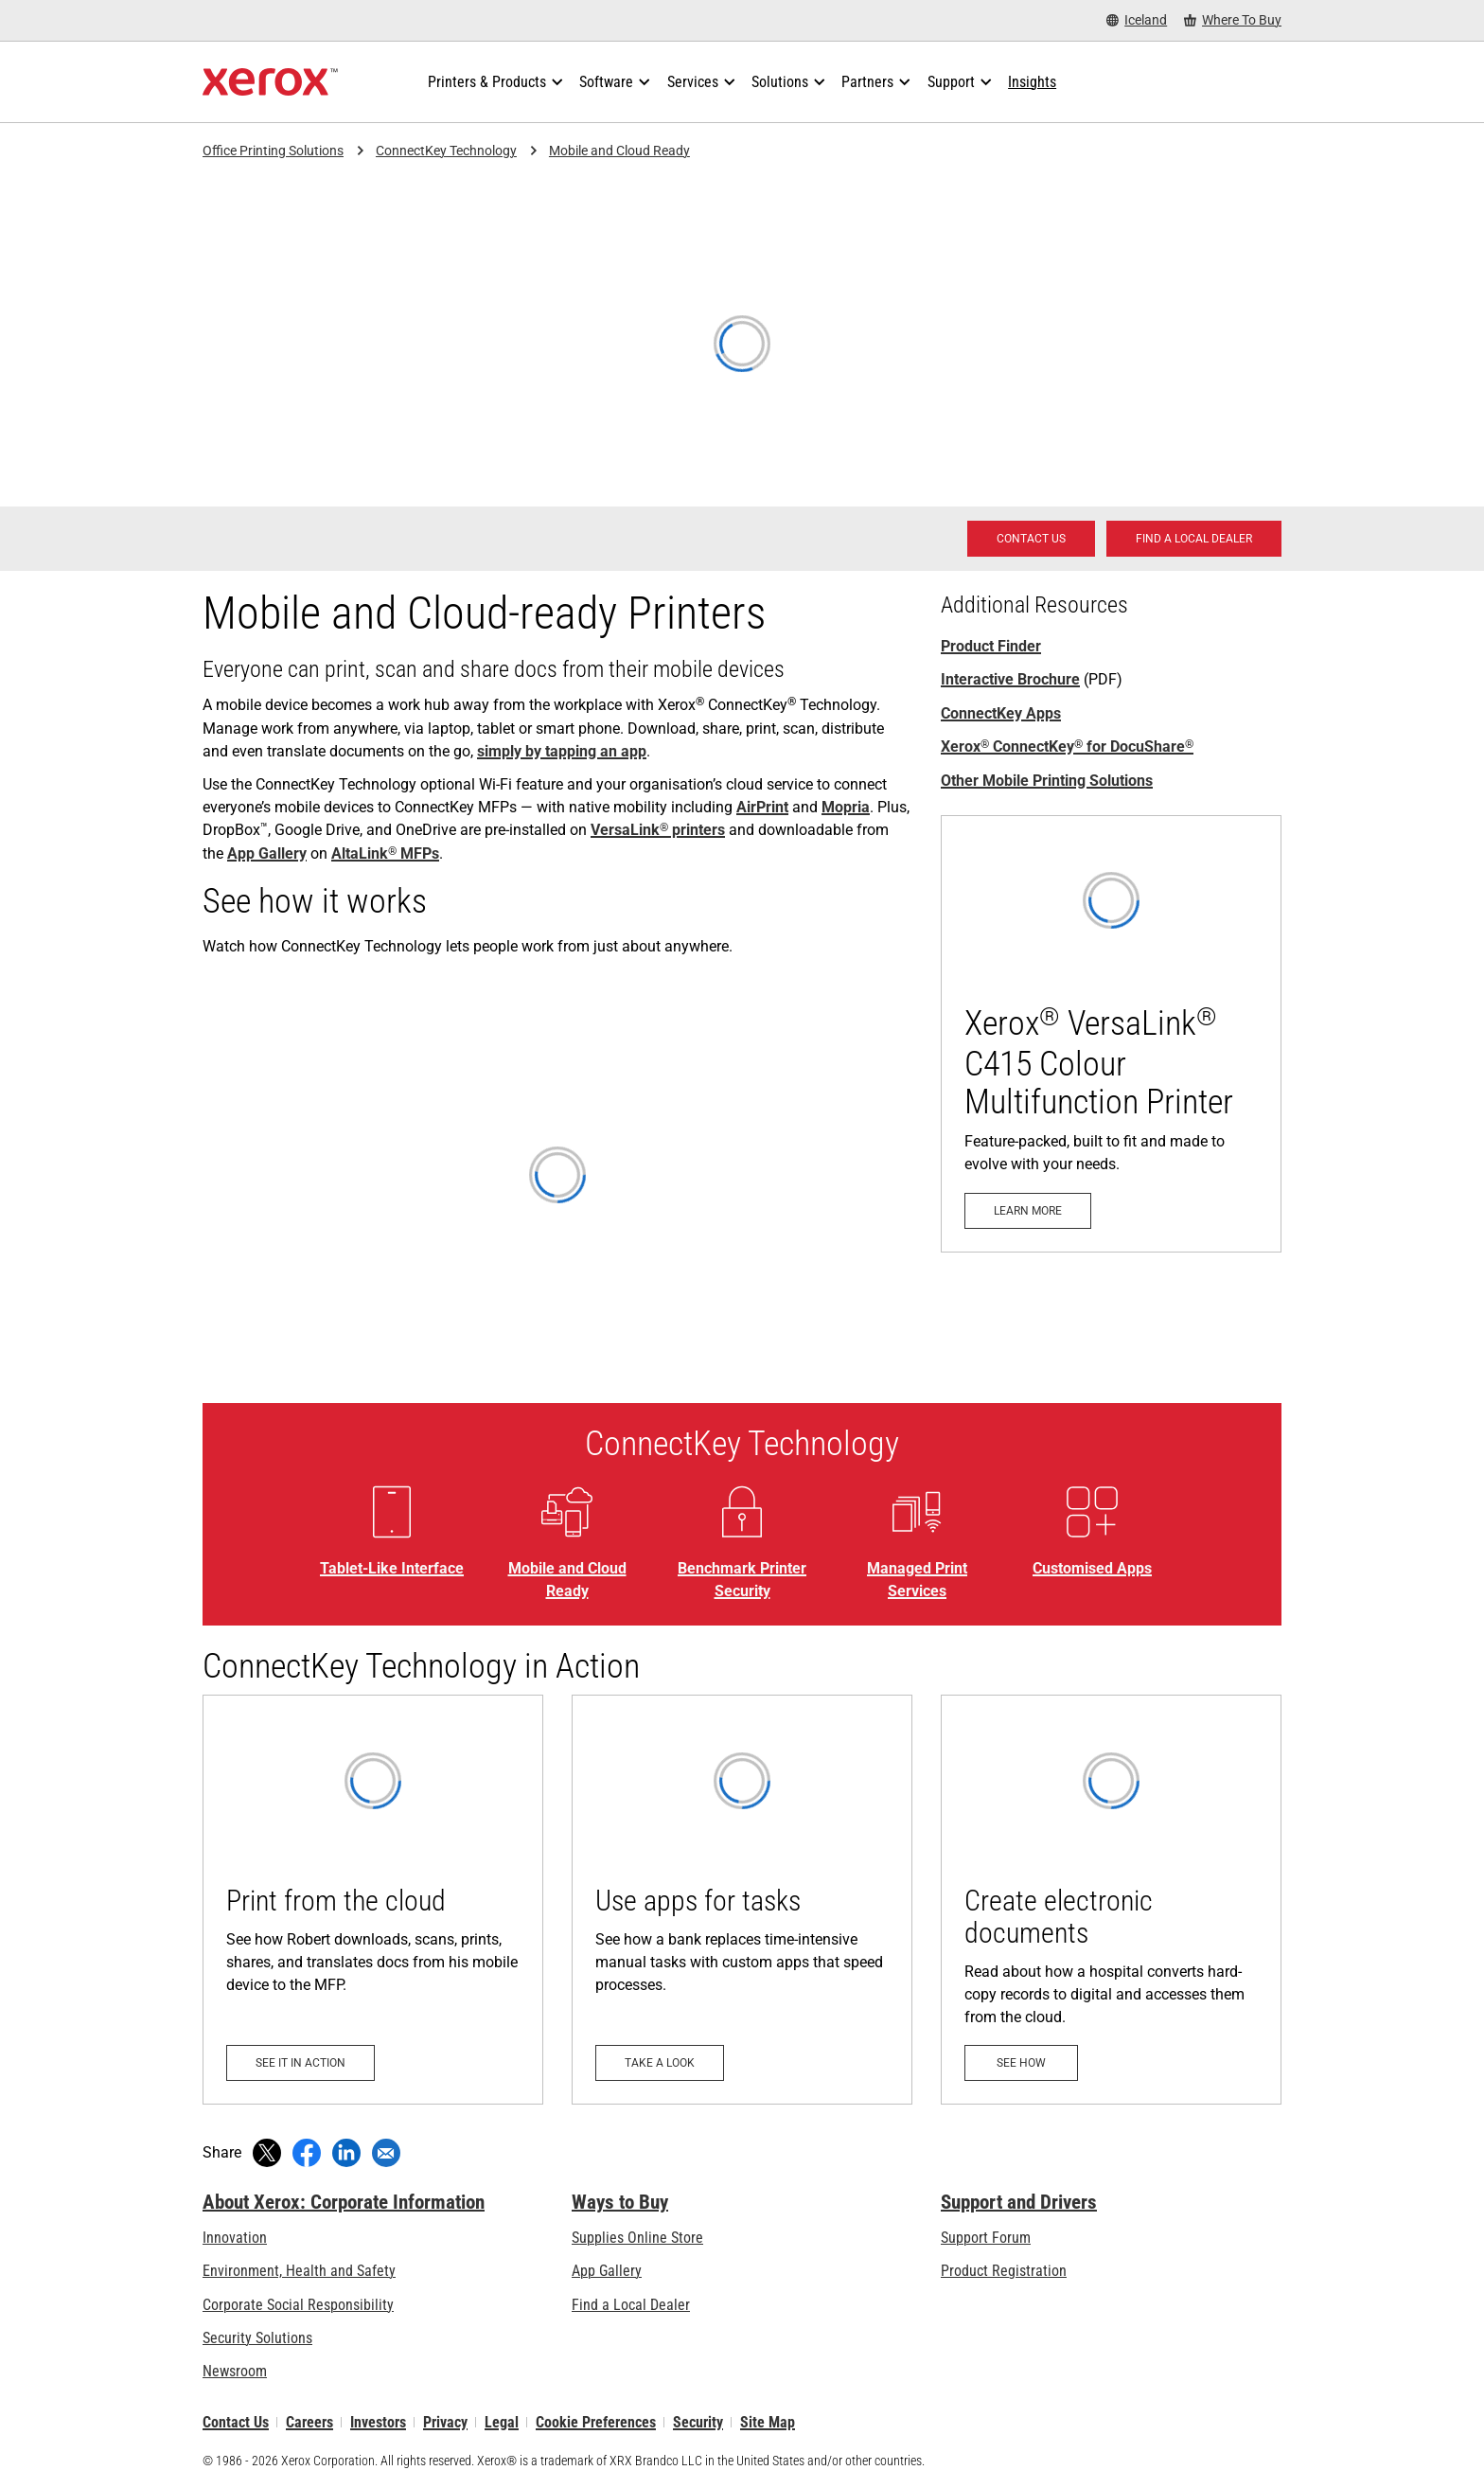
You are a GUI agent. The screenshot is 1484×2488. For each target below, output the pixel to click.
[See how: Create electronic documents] (1111, 1900)
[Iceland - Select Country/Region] (1136, 20)
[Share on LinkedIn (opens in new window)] (346, 2153)
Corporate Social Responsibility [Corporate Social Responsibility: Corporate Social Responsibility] (298, 2305)
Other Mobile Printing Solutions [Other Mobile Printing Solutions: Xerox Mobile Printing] (1047, 781)
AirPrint (762, 807)
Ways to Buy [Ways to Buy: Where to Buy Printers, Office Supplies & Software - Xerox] (620, 2202)
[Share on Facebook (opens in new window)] (307, 2153)
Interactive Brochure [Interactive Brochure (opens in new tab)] (1010, 679)
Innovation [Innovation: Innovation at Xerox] (235, 2238)
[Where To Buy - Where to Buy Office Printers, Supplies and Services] (1232, 20)
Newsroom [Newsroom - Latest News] (235, 2371)
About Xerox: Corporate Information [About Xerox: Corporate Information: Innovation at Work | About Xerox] (344, 2202)
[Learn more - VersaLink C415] (1111, 1034)
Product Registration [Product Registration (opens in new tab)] (1004, 2271)
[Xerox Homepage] (270, 82)
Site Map (767, 2422)
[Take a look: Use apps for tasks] (742, 1900)
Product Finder (991, 646)
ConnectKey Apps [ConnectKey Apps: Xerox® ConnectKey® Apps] (1001, 713)
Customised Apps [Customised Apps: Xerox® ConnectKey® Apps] (1092, 1568)
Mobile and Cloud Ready (619, 150)
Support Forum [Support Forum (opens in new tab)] (986, 2238)
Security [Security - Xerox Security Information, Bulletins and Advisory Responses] (698, 2422)
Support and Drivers (1019, 2202)
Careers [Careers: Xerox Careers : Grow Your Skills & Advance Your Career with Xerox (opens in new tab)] (309, 2422)
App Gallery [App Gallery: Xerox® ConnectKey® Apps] (267, 853)
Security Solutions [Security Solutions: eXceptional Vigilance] (257, 2338)
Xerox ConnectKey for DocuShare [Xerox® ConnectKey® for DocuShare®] (1067, 746)
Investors (378, 2422)
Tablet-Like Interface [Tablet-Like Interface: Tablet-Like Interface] (392, 1568)
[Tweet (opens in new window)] (267, 2153)
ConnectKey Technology (446, 150)
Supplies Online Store (637, 2238)
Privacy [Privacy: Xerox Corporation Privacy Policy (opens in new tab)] (445, 2422)
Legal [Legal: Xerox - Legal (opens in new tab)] (502, 2422)
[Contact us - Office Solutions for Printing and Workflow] (1031, 539)
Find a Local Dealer (631, 2305)
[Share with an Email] (386, 2153)
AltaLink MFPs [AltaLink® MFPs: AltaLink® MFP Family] (385, 853)
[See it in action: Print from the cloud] (372, 1900)
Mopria (846, 807)
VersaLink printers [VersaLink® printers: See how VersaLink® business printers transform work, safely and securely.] (658, 830)
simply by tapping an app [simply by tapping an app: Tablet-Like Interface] (561, 751)
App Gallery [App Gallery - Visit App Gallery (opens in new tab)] (607, 2271)
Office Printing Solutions (273, 150)
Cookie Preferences (596, 2422)
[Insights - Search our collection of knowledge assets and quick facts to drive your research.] (1032, 82)
